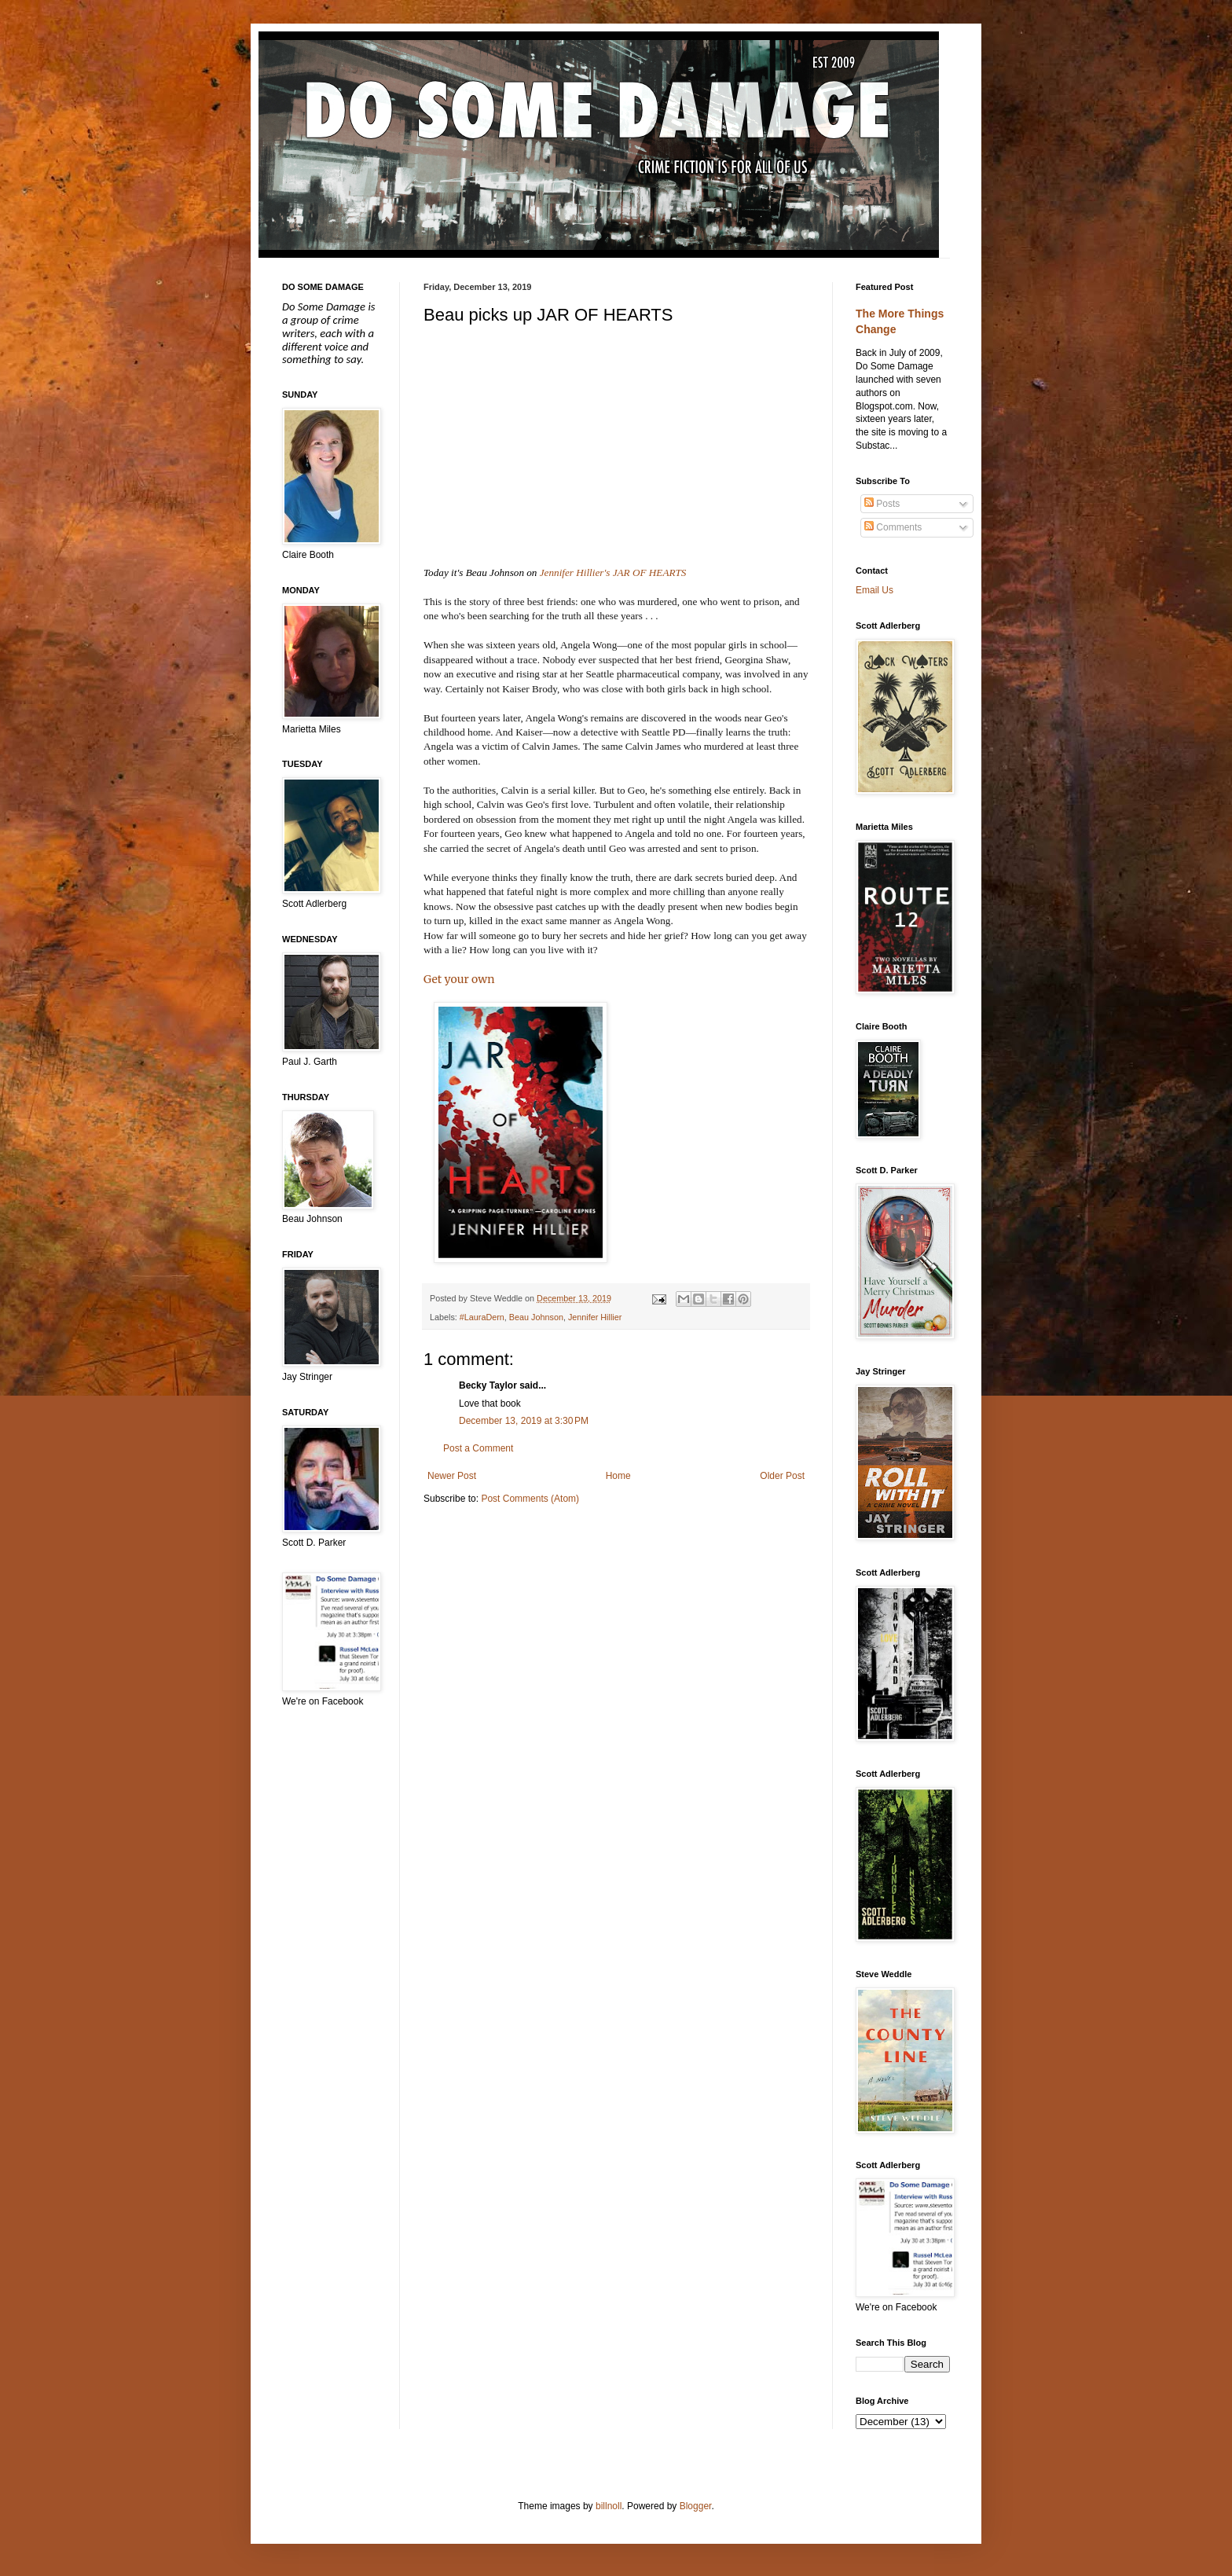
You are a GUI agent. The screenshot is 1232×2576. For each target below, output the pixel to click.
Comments (893, 527)
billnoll (609, 2506)
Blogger (696, 2506)
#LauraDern (482, 1317)
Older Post (782, 1475)
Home (618, 1475)
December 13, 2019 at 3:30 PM (523, 1420)
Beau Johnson (536, 1317)
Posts (882, 503)
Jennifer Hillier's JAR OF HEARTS (613, 572)
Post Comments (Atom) (530, 1498)
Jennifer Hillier (595, 1317)
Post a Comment (478, 1448)
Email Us (874, 590)
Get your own (459, 979)
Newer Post (451, 1475)
